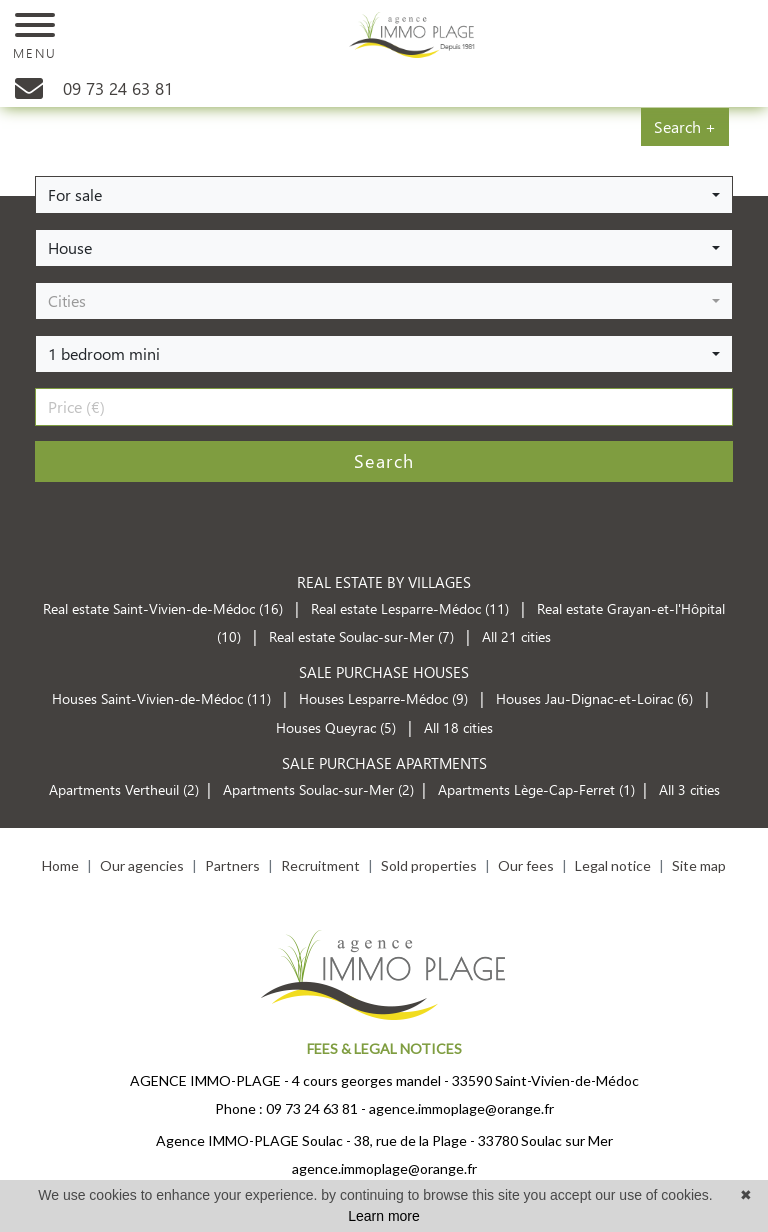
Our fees (526, 865)
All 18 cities (458, 727)
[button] (384, 195)
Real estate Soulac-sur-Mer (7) (363, 636)
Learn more (384, 1216)
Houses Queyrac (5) (336, 727)
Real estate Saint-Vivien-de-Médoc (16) (165, 608)
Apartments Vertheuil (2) (124, 789)
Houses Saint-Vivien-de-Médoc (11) (161, 698)
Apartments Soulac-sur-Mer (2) (318, 789)
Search (384, 461)
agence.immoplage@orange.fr (461, 1108)
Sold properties (429, 865)
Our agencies (142, 865)
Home (60, 865)
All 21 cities (516, 636)
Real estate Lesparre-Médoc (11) (412, 608)
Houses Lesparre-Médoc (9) (383, 698)
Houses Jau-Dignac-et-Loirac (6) (594, 698)
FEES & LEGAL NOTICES (384, 1048)
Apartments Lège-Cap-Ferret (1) (536, 789)
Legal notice (613, 865)
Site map (699, 865)
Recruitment (320, 865)
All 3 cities (689, 789)
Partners (232, 865)
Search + (685, 126)
